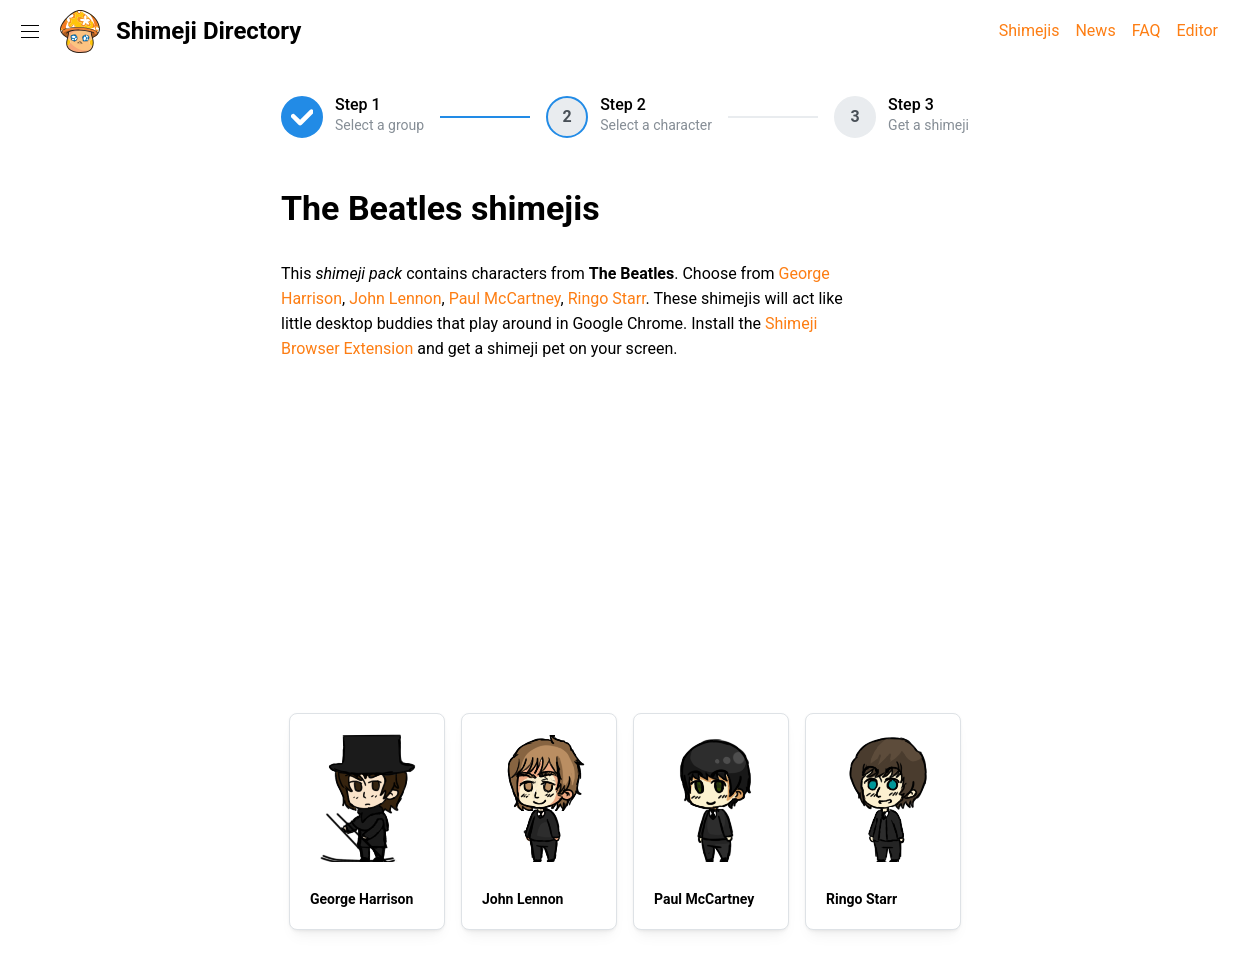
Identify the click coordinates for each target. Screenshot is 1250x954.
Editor (1197, 30)
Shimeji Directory (208, 31)
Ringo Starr (607, 298)
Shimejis (1029, 30)
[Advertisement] (625, 533)
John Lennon (395, 298)
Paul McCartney (505, 298)
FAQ (1146, 30)
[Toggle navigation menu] (30, 31)
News (1095, 30)
